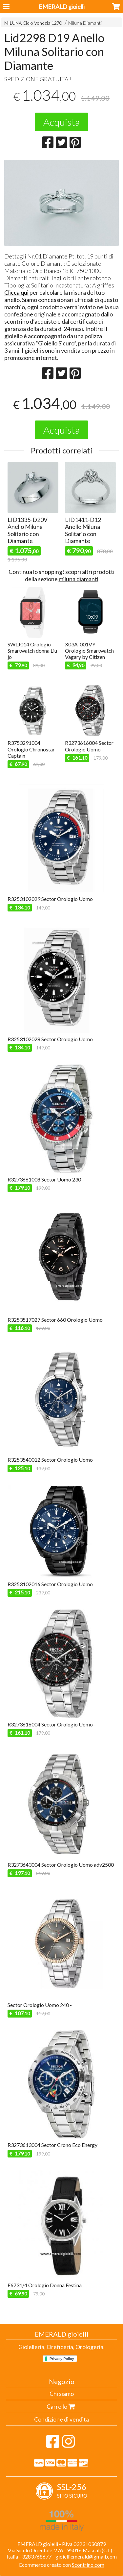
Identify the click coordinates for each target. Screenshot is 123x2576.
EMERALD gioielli (62, 6)
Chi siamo (62, 2393)
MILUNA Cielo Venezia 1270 (33, 23)
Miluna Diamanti (85, 23)
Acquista (61, 122)
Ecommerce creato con (61, 2565)
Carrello (61, 2406)
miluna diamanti (78, 579)
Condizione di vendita (61, 2419)
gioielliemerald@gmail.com (86, 2556)
